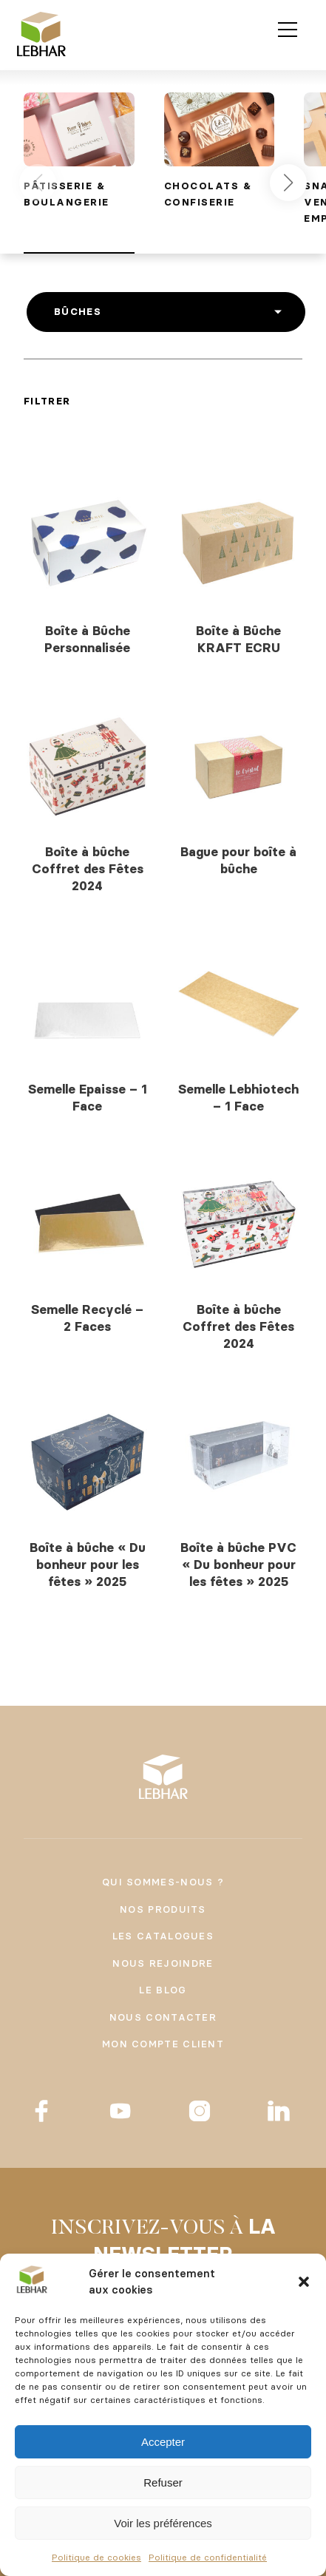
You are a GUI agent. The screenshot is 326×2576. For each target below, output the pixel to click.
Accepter (163, 2442)
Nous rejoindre (162, 1963)
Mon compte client (163, 2044)
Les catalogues (163, 1936)
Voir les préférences (163, 2523)
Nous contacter (163, 2017)
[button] (303, 2281)
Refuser (163, 2482)
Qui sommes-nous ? (163, 1882)
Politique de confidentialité (208, 2557)
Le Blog (162, 1990)
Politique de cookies (96, 2557)
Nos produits (163, 1909)
